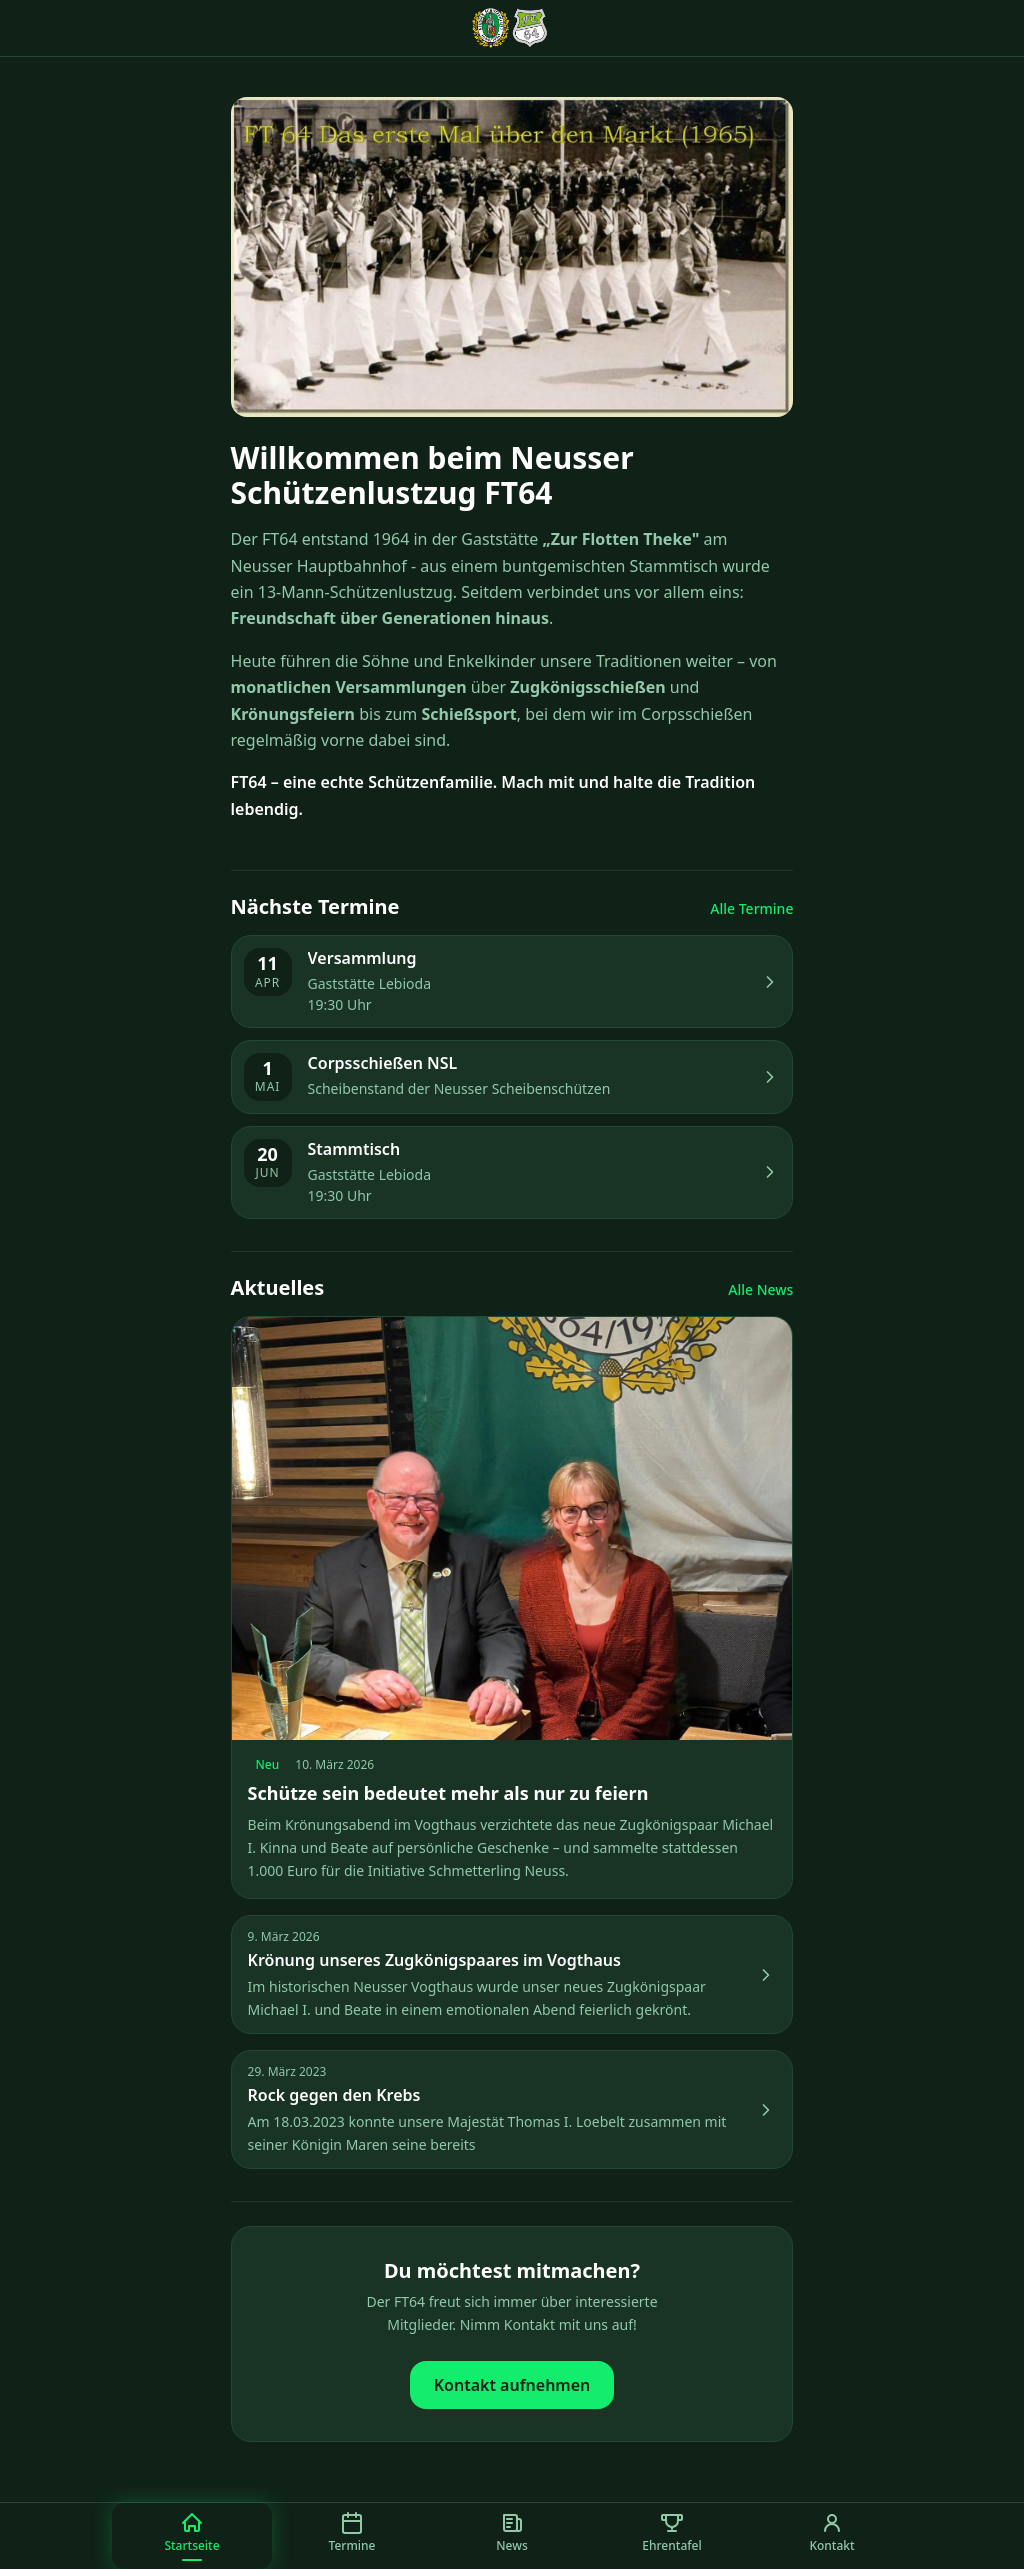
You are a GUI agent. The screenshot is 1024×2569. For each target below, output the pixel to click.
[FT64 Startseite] (512, 28)
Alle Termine (751, 908)
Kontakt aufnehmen (512, 2385)
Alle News (760, 1289)
